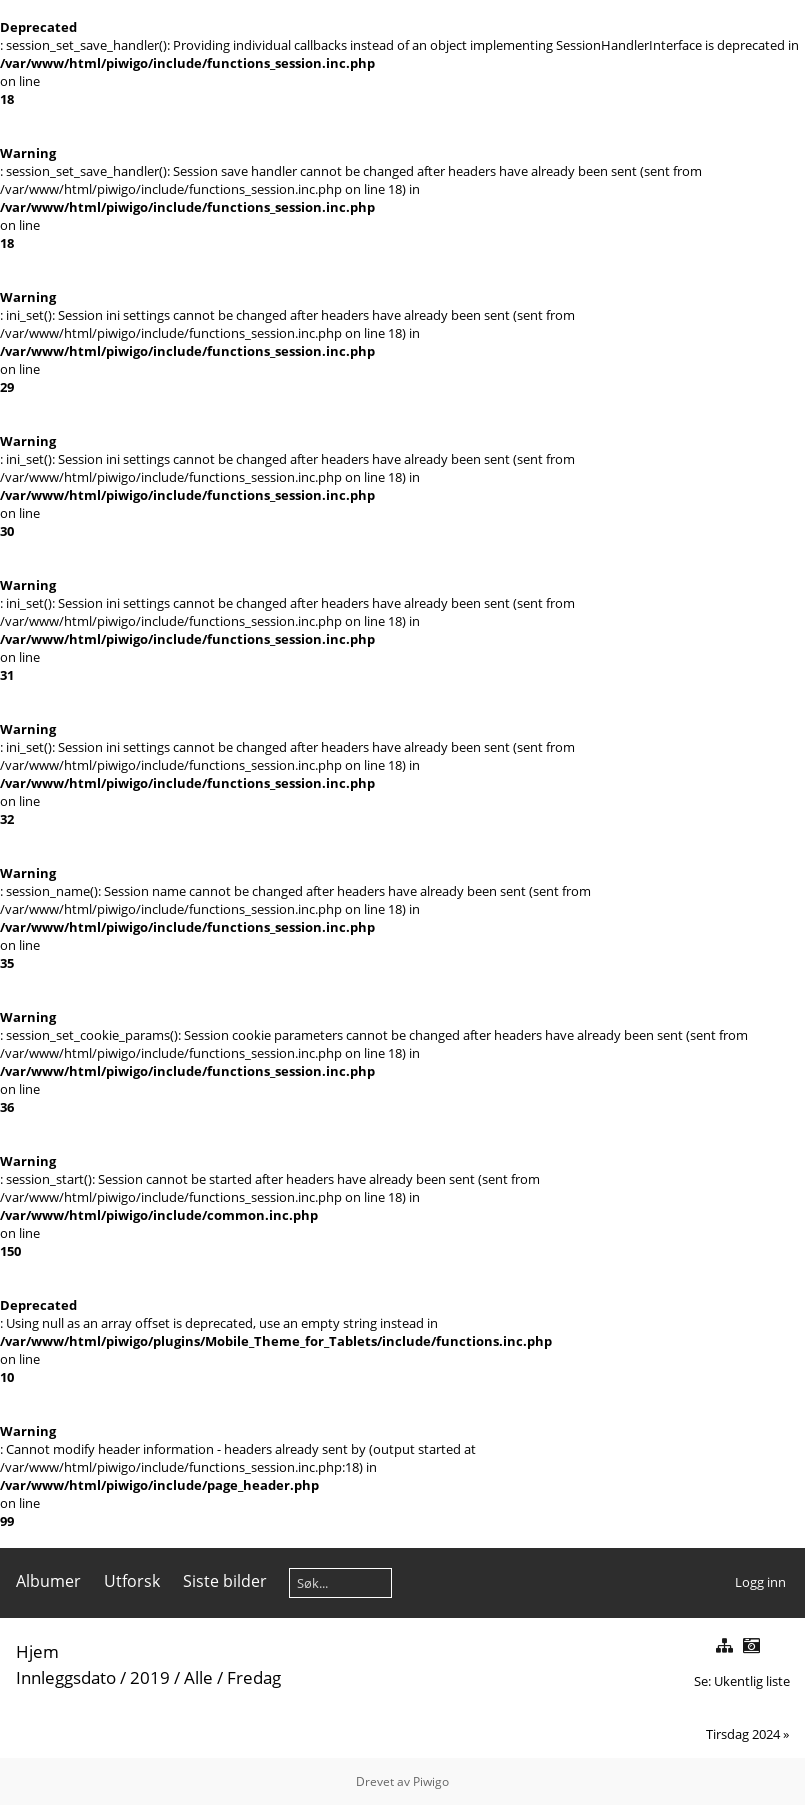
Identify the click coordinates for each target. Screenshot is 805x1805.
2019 (150, 1677)
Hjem (37, 1651)
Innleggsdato (66, 1677)
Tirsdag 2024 (743, 1734)
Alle (198, 1677)
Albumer (48, 1581)
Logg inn (760, 1582)
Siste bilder (225, 1581)
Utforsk (132, 1581)
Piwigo (431, 1781)
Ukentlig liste (752, 1681)
